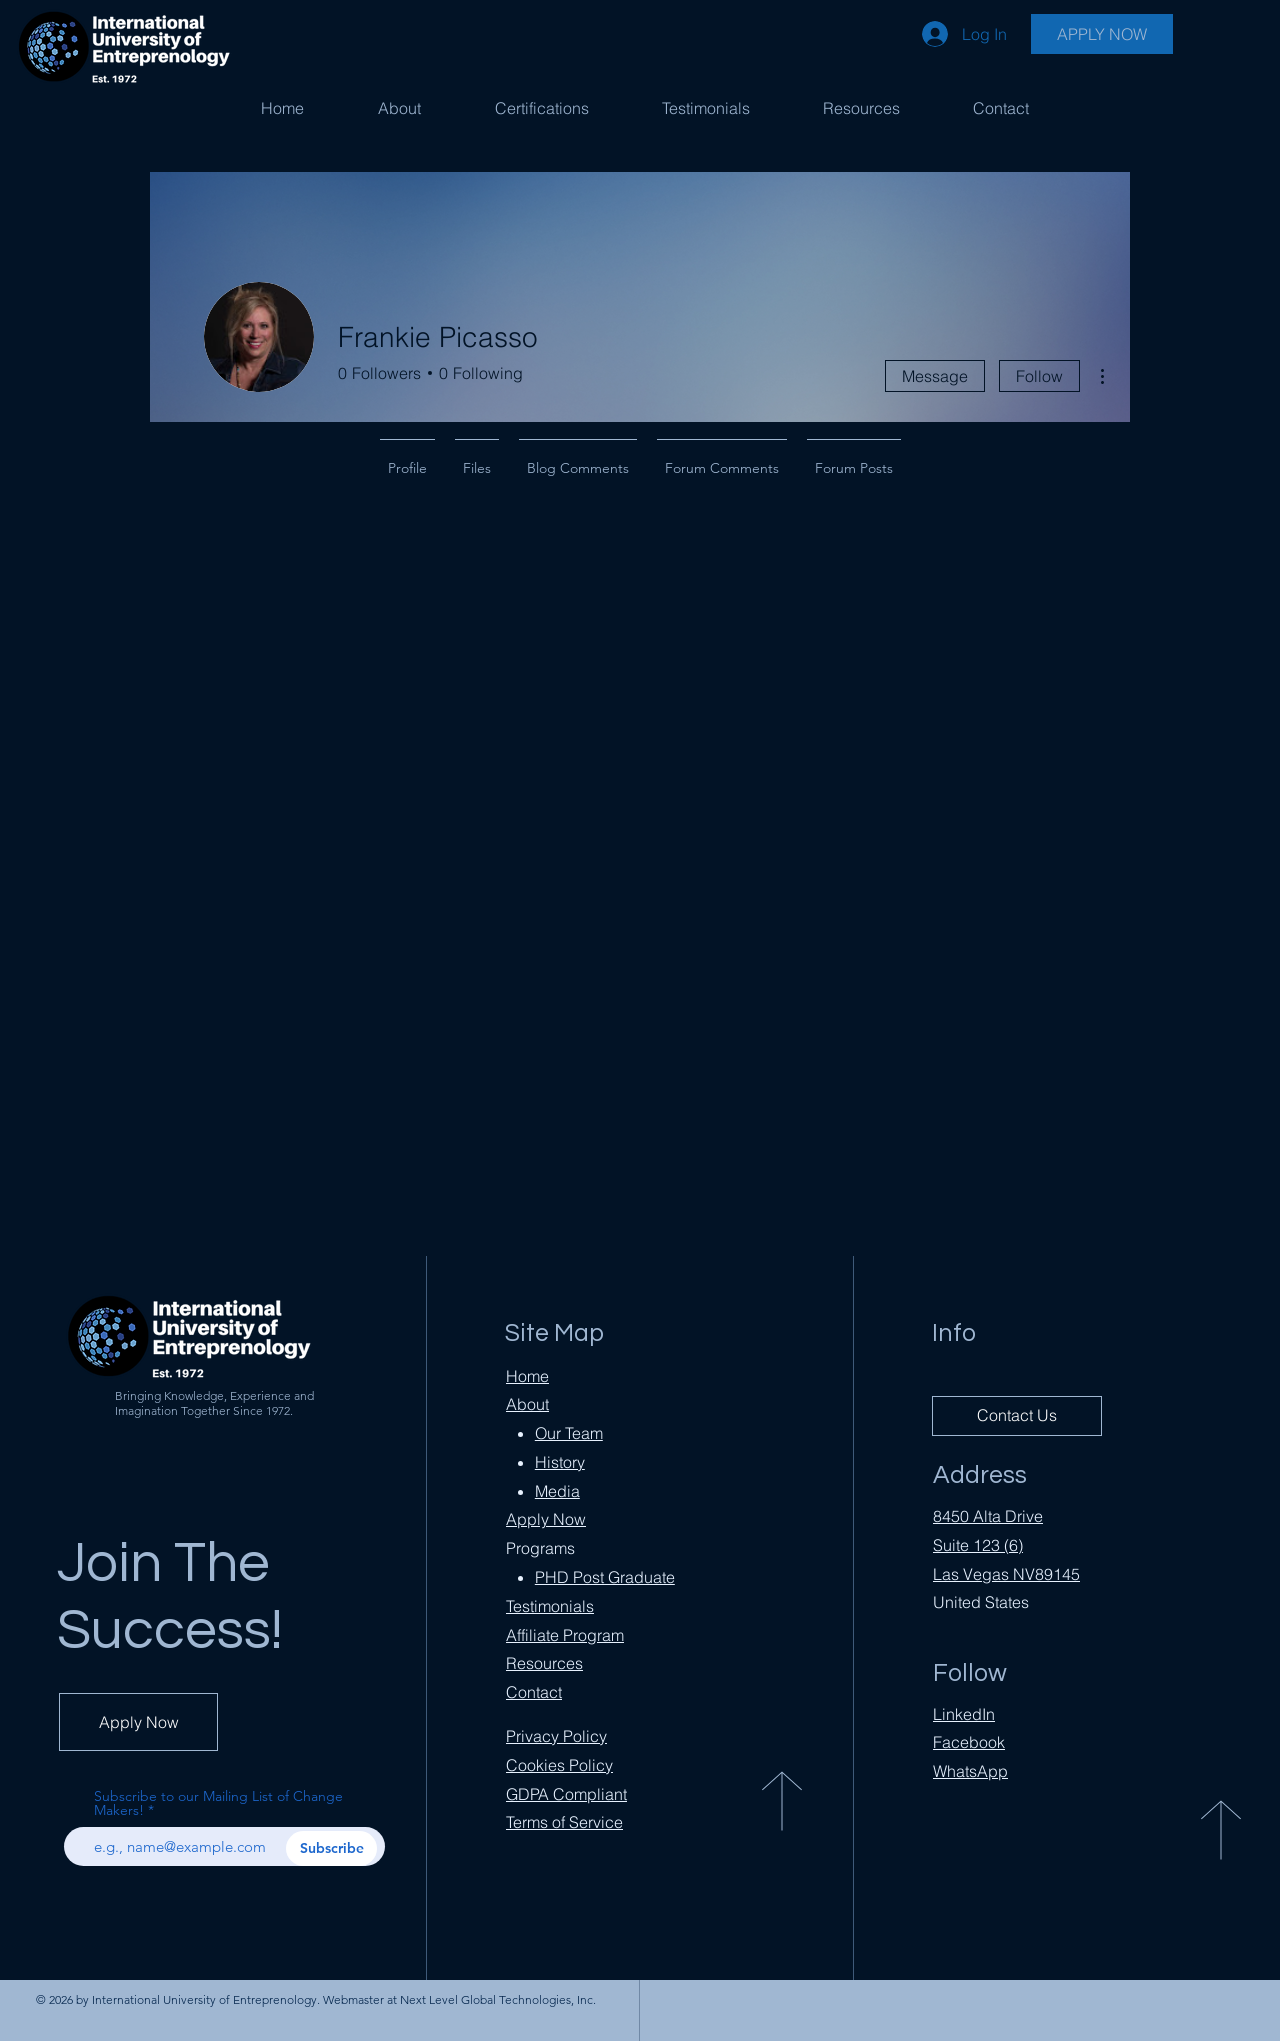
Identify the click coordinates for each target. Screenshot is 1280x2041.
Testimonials (550, 1606)
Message (935, 376)
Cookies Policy (559, 1765)
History (560, 1462)
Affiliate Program (565, 1635)
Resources (544, 1663)
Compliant (566, 1794)
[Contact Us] (1017, 1416)
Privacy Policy (556, 1736)
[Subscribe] (331, 1848)
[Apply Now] (138, 1722)
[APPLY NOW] (1102, 34)
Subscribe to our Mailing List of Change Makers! (218, 1803)
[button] (541, 108)
